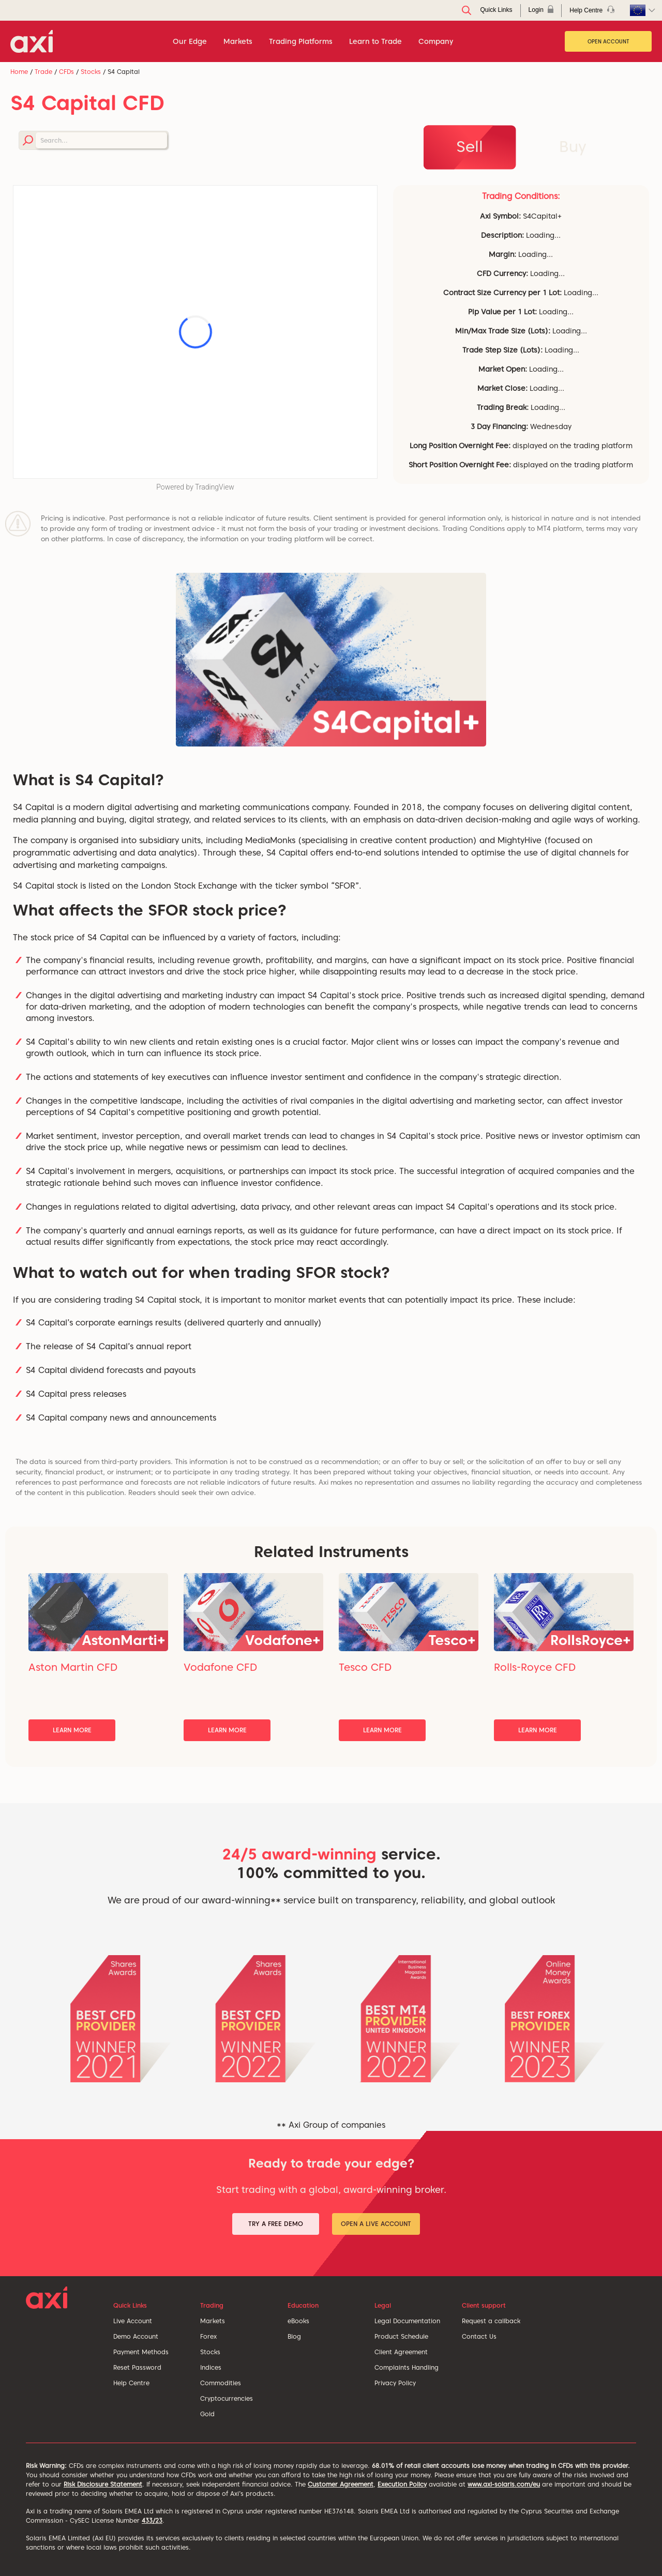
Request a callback (491, 2321)
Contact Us (479, 2336)
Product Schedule (401, 2336)
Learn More (72, 1730)
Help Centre (131, 2383)
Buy (572, 146)
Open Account (608, 41)
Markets (212, 2321)
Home (19, 71)
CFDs (66, 71)
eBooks (298, 2321)
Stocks (91, 71)
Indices (210, 2367)
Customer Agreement (340, 2484)
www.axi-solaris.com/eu (504, 2484)
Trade (43, 71)
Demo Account (135, 2336)
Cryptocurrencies (226, 2398)
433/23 (152, 2520)
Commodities (220, 2383)
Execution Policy (402, 2484)
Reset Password (137, 2367)
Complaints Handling (406, 2367)
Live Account (132, 2321)
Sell (469, 146)
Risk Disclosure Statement (103, 2484)
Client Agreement (401, 2352)
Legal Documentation (407, 2321)
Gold (207, 2414)
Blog (294, 2336)
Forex (208, 2336)
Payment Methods (141, 2352)
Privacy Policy (395, 2383)
